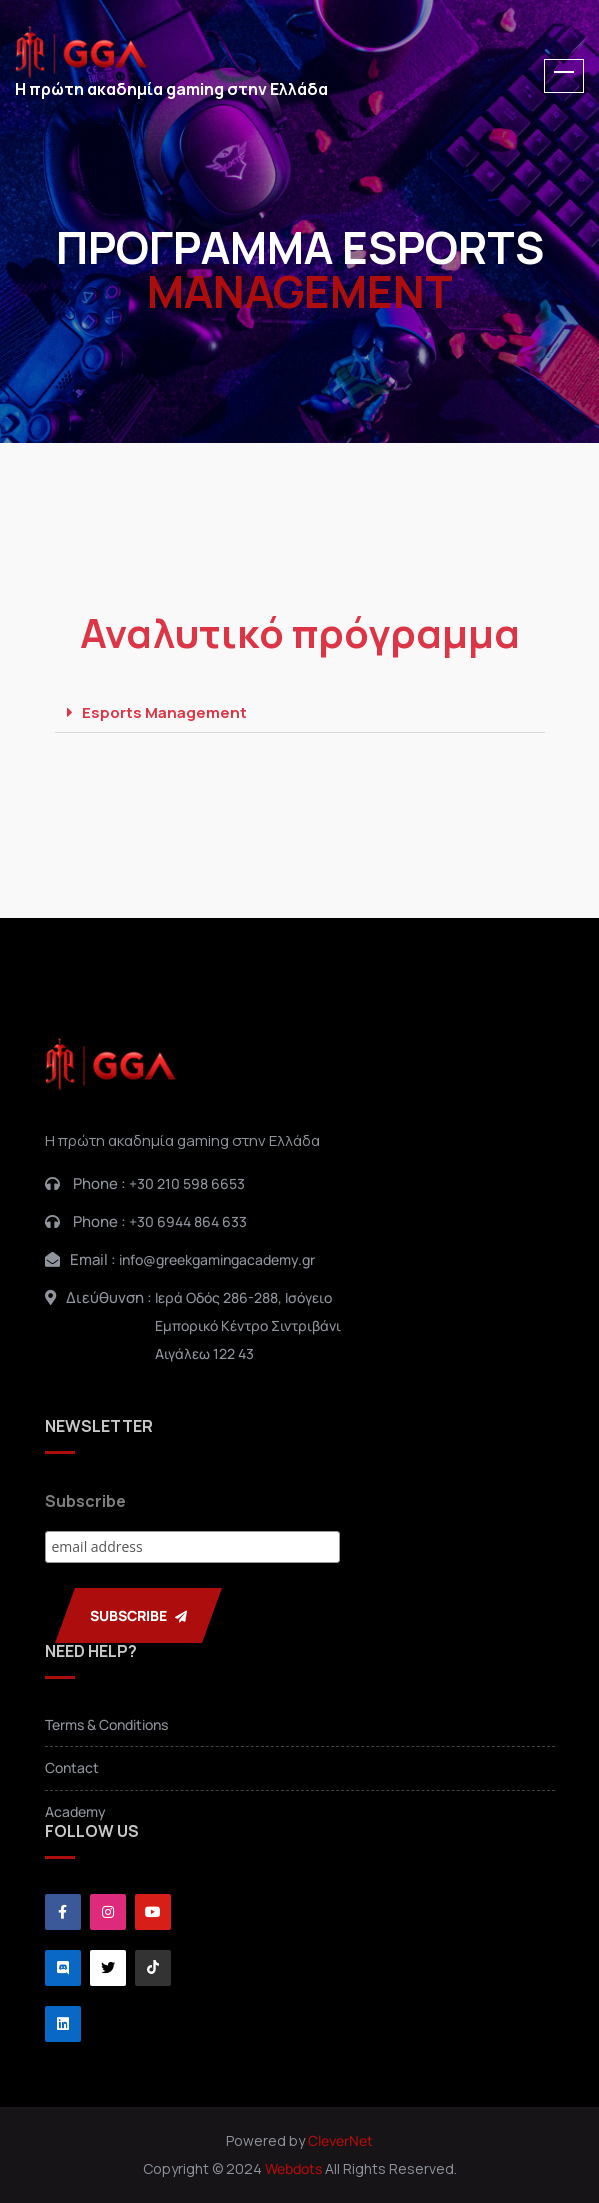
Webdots (293, 2168)
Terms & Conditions (106, 1724)
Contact (72, 1767)
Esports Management (164, 712)
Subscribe (85, 1501)
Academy (75, 1811)
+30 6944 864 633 (188, 1221)
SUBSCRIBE (138, 1615)
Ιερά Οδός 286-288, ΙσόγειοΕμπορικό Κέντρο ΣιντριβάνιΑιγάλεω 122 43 (248, 1325)
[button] (300, 713)
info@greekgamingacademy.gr (217, 1259)
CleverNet (340, 2140)
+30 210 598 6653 (187, 1183)
